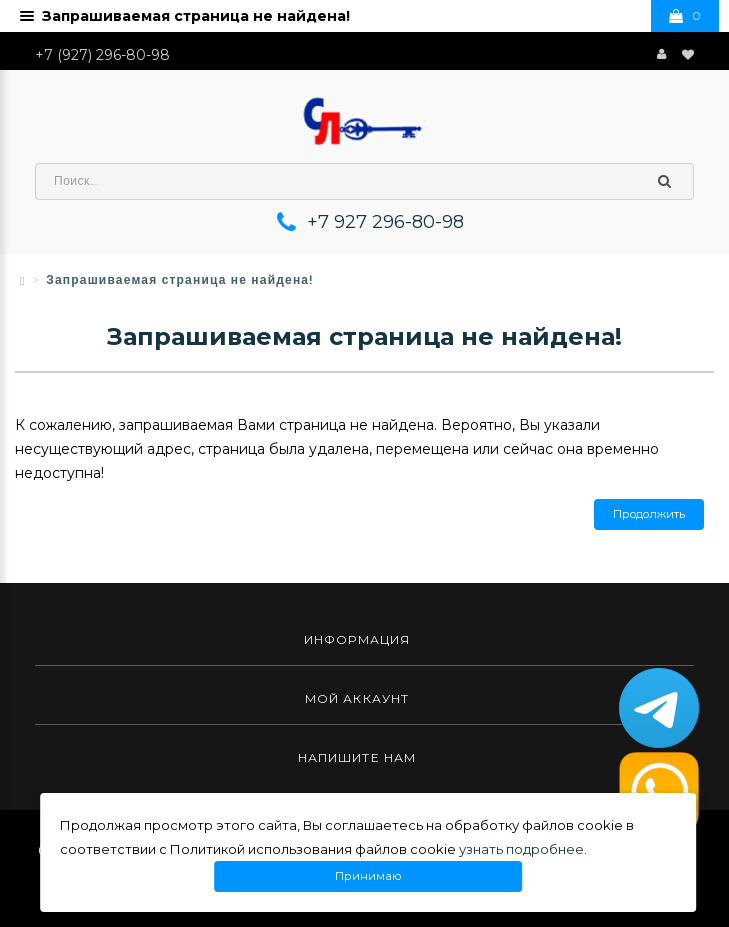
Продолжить (649, 514)
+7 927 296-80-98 (385, 222)
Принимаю (368, 876)
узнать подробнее (521, 849)
